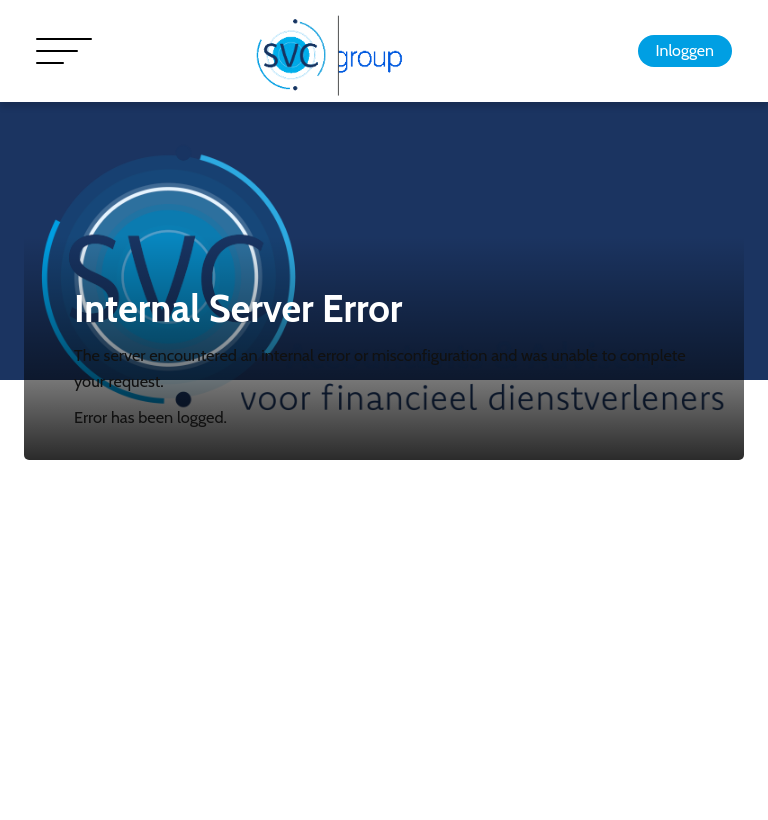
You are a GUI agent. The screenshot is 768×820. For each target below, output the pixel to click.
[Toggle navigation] (64, 51)
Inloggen (685, 50)
